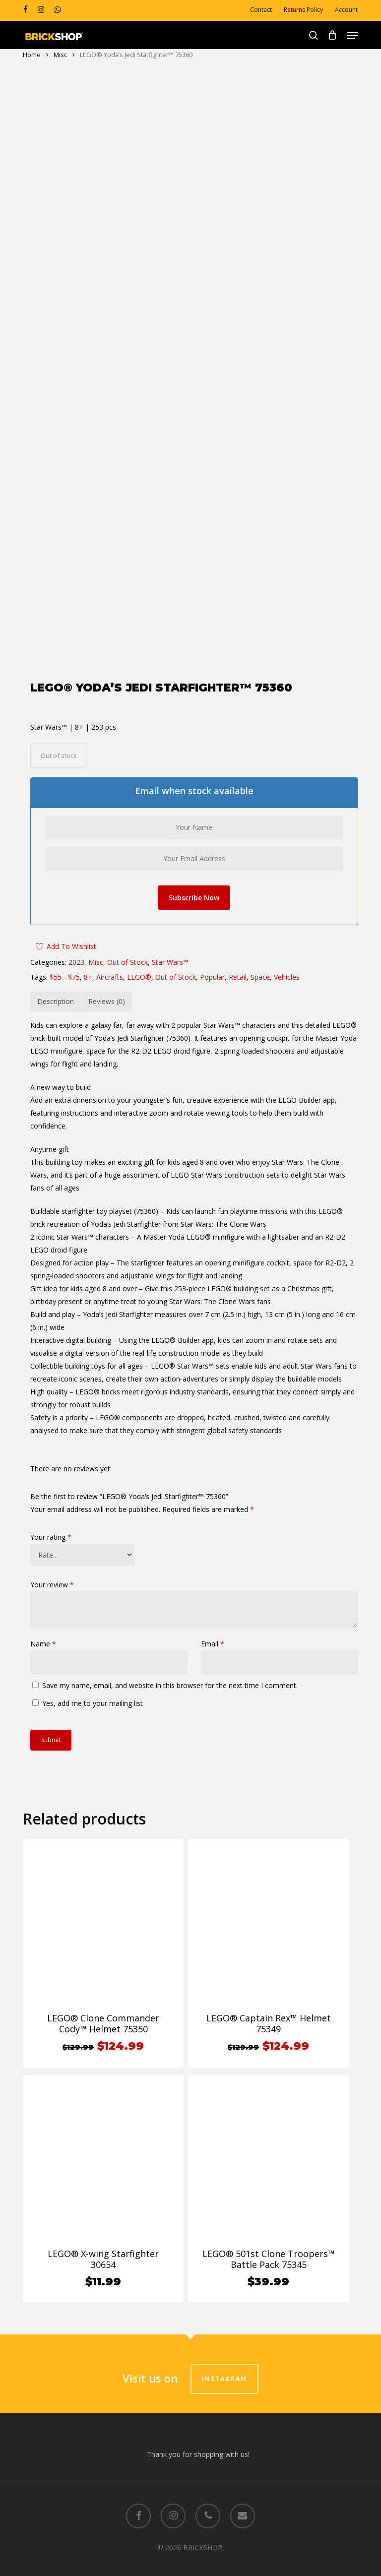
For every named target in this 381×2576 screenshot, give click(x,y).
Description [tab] (55, 989)
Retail (238, 965)
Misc (60, 54)
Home (32, 54)
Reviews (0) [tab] (106, 989)
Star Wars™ (170, 950)
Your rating (50, 1525)
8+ (88, 965)
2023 (76, 950)
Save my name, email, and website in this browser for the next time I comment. (170, 1673)
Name (43, 1631)
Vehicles (287, 965)
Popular (212, 965)
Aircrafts (109, 965)
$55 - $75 (65, 965)
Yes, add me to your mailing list (87, 1691)
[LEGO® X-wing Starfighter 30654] (103, 2143)
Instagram (224, 2367)
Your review (52, 1572)
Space (260, 965)
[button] (352, 35)
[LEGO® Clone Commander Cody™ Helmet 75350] (103, 1907)
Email (212, 1631)
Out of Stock (127, 950)
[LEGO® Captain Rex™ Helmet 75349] (268, 1907)
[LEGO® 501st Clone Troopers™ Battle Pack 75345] (268, 2143)
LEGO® (139, 965)
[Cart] (332, 35)
